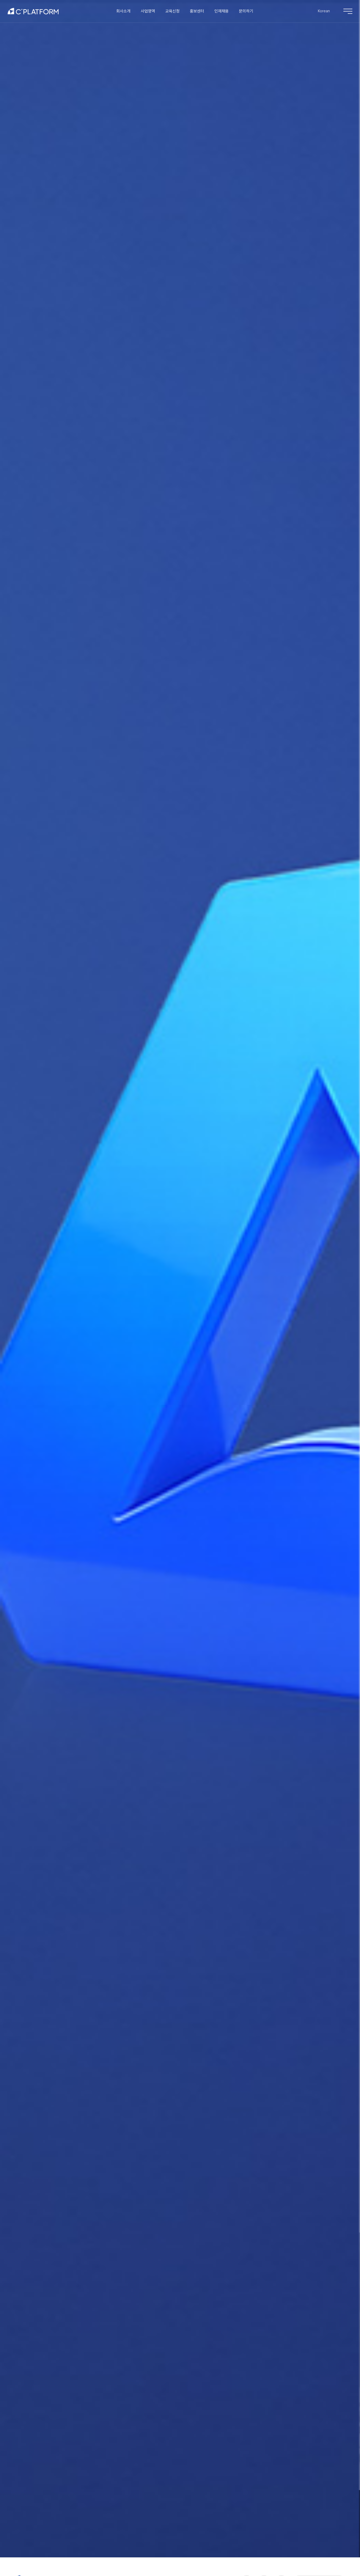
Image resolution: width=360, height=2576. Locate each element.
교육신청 (173, 11)
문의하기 (246, 11)
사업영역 (148, 11)
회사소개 (124, 11)
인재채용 (222, 11)
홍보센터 (197, 11)
